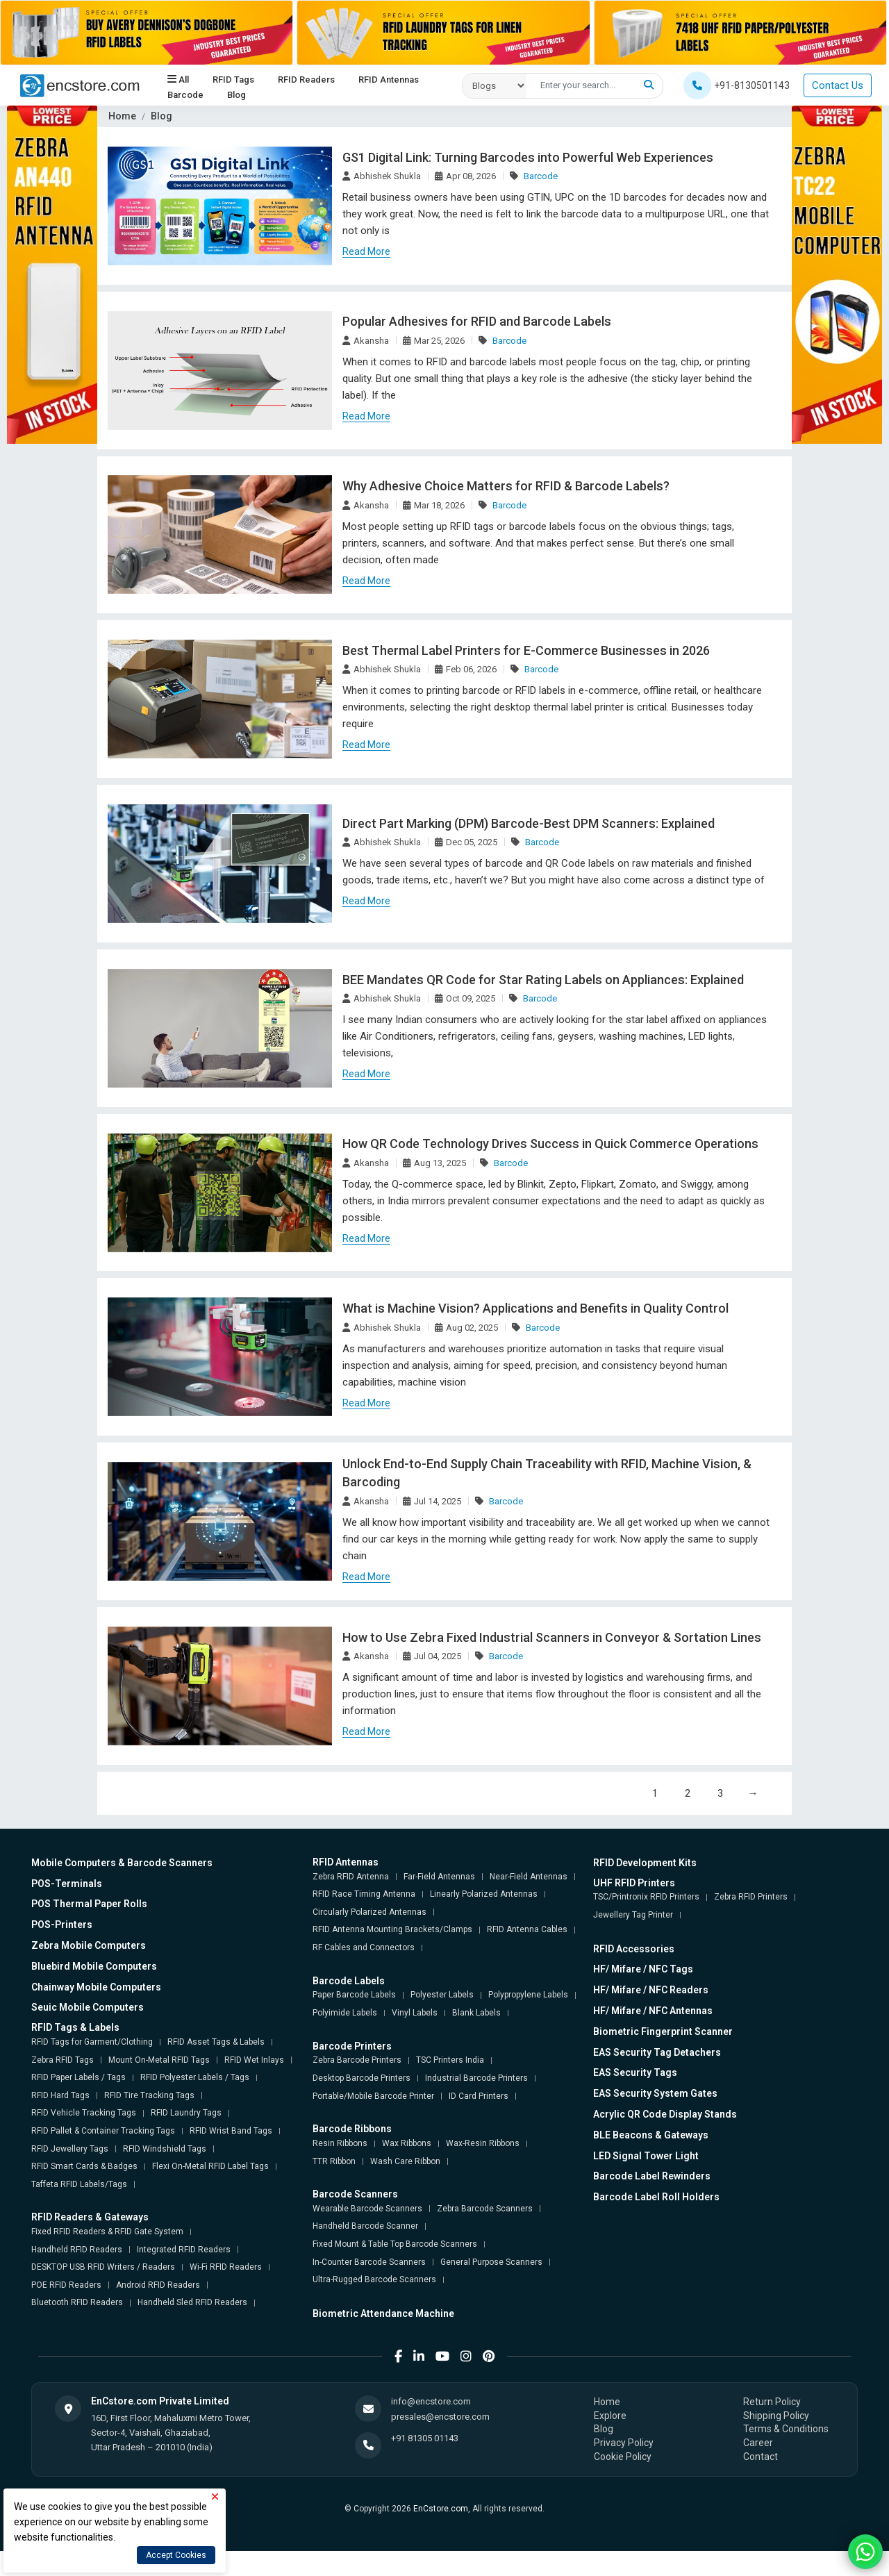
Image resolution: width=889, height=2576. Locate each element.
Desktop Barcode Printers (361, 2079)
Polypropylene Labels (528, 1997)
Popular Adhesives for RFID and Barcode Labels (475, 322)
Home (122, 116)
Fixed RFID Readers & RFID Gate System (107, 2233)
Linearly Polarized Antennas (484, 1895)
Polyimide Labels (345, 2014)
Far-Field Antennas (439, 1878)
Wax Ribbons (406, 2145)
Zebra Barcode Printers (357, 2062)
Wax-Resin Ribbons (483, 2145)
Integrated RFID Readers (184, 2251)
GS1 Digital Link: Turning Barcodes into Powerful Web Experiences (527, 157)
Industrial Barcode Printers (476, 2079)
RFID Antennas (388, 80)
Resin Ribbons (340, 2145)
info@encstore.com (431, 2403)
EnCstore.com (440, 2510)
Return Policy (772, 2403)
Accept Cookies (176, 2555)
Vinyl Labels (415, 2014)
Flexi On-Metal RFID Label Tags (210, 2167)
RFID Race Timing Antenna (364, 1895)
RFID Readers (306, 80)
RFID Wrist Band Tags (231, 2132)
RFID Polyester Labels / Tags (194, 2079)
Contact (760, 2457)
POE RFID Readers (66, 2286)
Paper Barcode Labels (354, 1997)
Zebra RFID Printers (751, 1899)
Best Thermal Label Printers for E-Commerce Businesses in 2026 (524, 651)
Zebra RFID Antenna (351, 1878)
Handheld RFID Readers (76, 2251)
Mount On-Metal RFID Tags (159, 2061)
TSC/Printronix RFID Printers (646, 1899)
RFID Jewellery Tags (69, 2150)
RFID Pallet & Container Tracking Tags (103, 2132)
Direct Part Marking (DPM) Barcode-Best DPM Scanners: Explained (527, 824)
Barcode (185, 95)
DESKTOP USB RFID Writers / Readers (103, 2268)
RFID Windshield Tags (164, 2150)
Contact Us (837, 85)
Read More (366, 251)
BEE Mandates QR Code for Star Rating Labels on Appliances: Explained (542, 980)
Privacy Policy (624, 2444)
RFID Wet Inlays (254, 2061)
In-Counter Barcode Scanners (369, 2263)
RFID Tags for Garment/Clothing (92, 2043)
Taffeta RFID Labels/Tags (79, 2186)
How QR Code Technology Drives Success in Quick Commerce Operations (549, 1145)
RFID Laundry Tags (186, 2115)
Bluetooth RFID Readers (77, 2304)
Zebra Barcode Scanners (485, 2210)
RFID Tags (233, 80)
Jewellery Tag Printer (633, 1916)
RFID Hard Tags (60, 2097)
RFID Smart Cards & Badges (84, 2167)
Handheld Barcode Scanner (365, 2228)
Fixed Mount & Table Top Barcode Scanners (395, 2245)
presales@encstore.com (440, 2418)
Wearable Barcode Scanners (367, 2210)
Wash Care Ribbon (405, 2163)
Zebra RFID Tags (62, 2061)
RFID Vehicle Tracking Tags (83, 2115)
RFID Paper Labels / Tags (78, 2079)
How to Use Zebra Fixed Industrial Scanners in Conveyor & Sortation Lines (550, 1638)
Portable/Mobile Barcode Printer (373, 2097)
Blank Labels (476, 2014)
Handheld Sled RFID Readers (192, 2304)
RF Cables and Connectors (364, 1949)
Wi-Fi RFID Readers (226, 2268)
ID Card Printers (478, 2097)
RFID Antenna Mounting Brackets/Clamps (392, 1931)
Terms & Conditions (786, 2430)
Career (758, 2444)
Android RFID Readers (158, 2286)
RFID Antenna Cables (527, 1931)
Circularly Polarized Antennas (369, 1913)
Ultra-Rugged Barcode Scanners (374, 2281)
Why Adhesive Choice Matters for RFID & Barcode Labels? (504, 486)
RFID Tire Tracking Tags (149, 2097)
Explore (610, 2417)
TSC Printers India (450, 2062)
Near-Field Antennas (528, 1878)
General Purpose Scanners (491, 2263)
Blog (236, 95)
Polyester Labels (442, 1997)
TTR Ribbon (334, 2163)
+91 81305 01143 (424, 2439)
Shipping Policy (776, 2417)
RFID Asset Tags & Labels (216, 2043)
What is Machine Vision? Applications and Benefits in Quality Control (534, 1309)
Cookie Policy (622, 2457)
